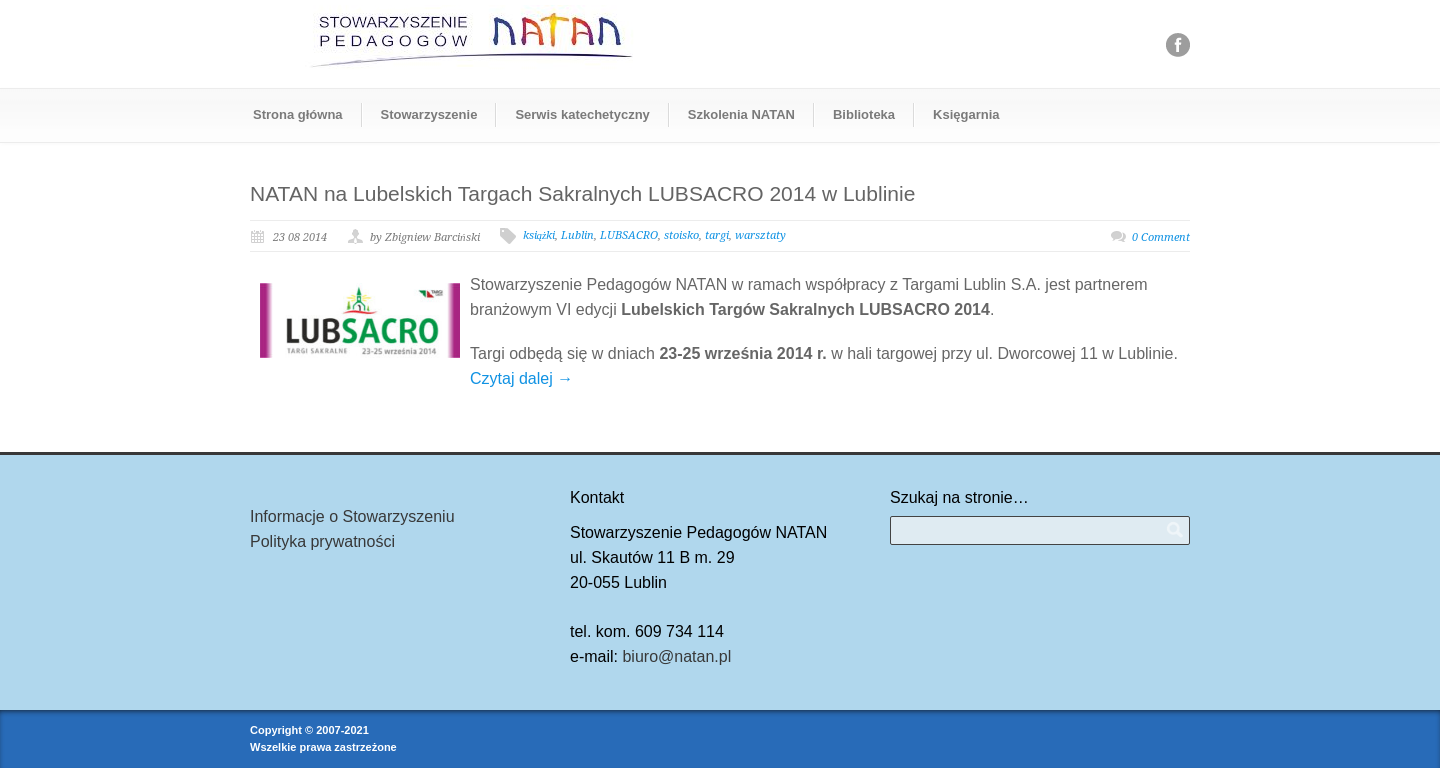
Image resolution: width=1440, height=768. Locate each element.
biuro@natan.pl (676, 656)
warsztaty (760, 235)
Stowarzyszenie (429, 114)
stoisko (681, 235)
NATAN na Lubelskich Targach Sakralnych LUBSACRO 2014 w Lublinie (582, 193)
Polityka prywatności (322, 541)
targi (717, 235)
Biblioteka (864, 114)
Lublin (577, 235)
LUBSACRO (629, 235)
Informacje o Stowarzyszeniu (352, 516)
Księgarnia (966, 114)
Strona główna (298, 114)
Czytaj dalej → (521, 378)
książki (539, 235)
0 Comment (1161, 237)
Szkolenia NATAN (741, 114)
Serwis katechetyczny (582, 114)
